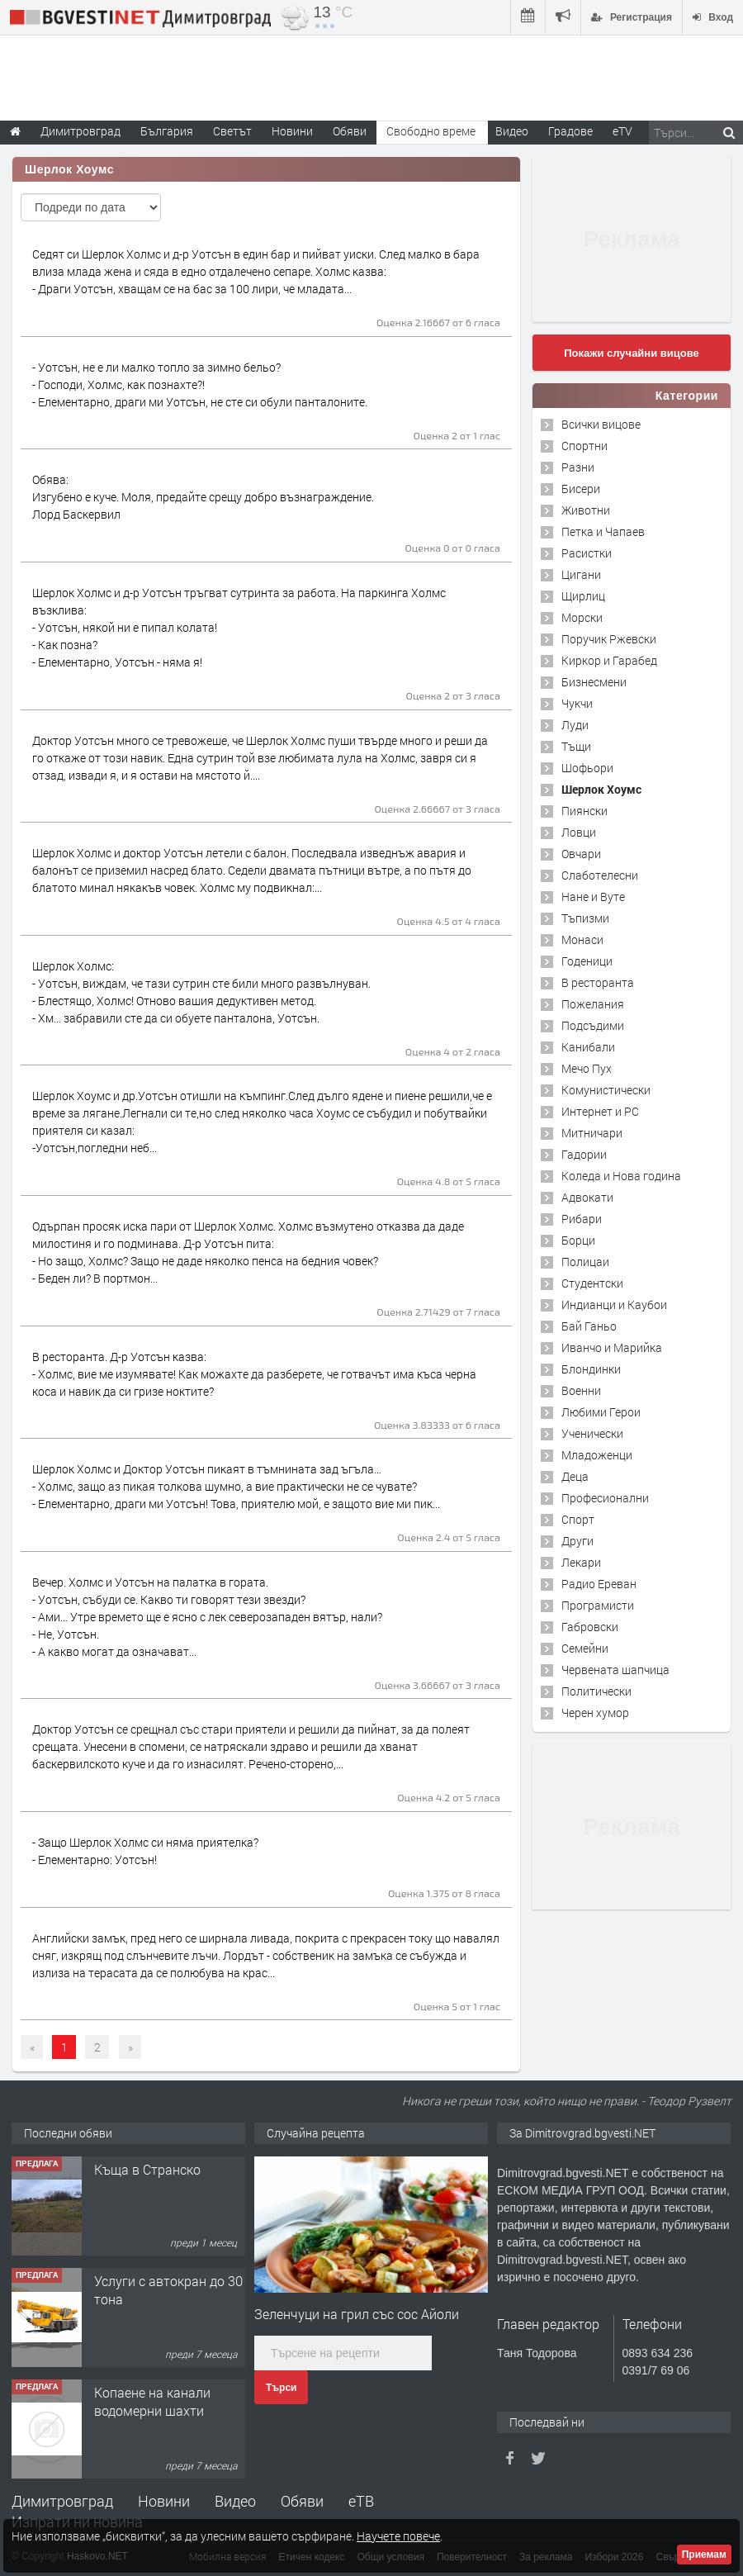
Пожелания (592, 1004)
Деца (575, 1476)
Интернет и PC (600, 1111)
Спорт (577, 1519)
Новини (292, 131)
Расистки (586, 553)
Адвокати (587, 1197)
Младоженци (596, 1455)
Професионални (605, 1498)
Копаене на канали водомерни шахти (152, 2401)
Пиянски (584, 810)
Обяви (302, 2501)
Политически (596, 1691)
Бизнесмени (594, 682)
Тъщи (576, 746)
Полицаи (585, 1261)
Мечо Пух (586, 1068)
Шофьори (587, 768)
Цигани (581, 574)
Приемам (704, 2554)
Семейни (584, 1648)
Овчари (581, 853)
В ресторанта (597, 982)
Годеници (587, 961)
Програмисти (597, 1605)
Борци (578, 1240)
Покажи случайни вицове (631, 353)
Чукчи (577, 703)
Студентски (592, 1283)
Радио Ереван (599, 1584)
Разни (577, 467)
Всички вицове (601, 424)
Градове (570, 131)
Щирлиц (583, 596)
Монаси (582, 939)
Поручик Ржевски (608, 639)
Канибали (588, 1047)
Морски (582, 617)
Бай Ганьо (589, 1326)
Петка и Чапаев (603, 531)
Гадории (584, 1154)
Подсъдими (592, 1025)
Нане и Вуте (593, 896)
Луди (575, 725)
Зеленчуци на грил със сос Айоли (356, 2313)
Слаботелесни (599, 875)
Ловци (578, 832)
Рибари (581, 1218)
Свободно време (431, 131)
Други (577, 1541)
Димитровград (62, 2501)
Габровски (589, 1626)
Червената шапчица (615, 1669)
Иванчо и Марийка (611, 1347)
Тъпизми (585, 918)
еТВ (361, 2501)
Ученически (592, 1433)
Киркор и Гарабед (609, 660)
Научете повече (398, 2536)
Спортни (584, 445)
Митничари (591, 1133)
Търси (281, 2387)
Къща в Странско (147, 2169)
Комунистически (606, 1090)
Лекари (581, 1562)
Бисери (580, 488)
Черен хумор (595, 1712)
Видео (235, 2501)
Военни (581, 1390)
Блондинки (591, 1369)
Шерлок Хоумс (601, 789)
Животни (585, 510)
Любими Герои (601, 1412)
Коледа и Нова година (621, 1176)
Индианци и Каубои (614, 1304)
